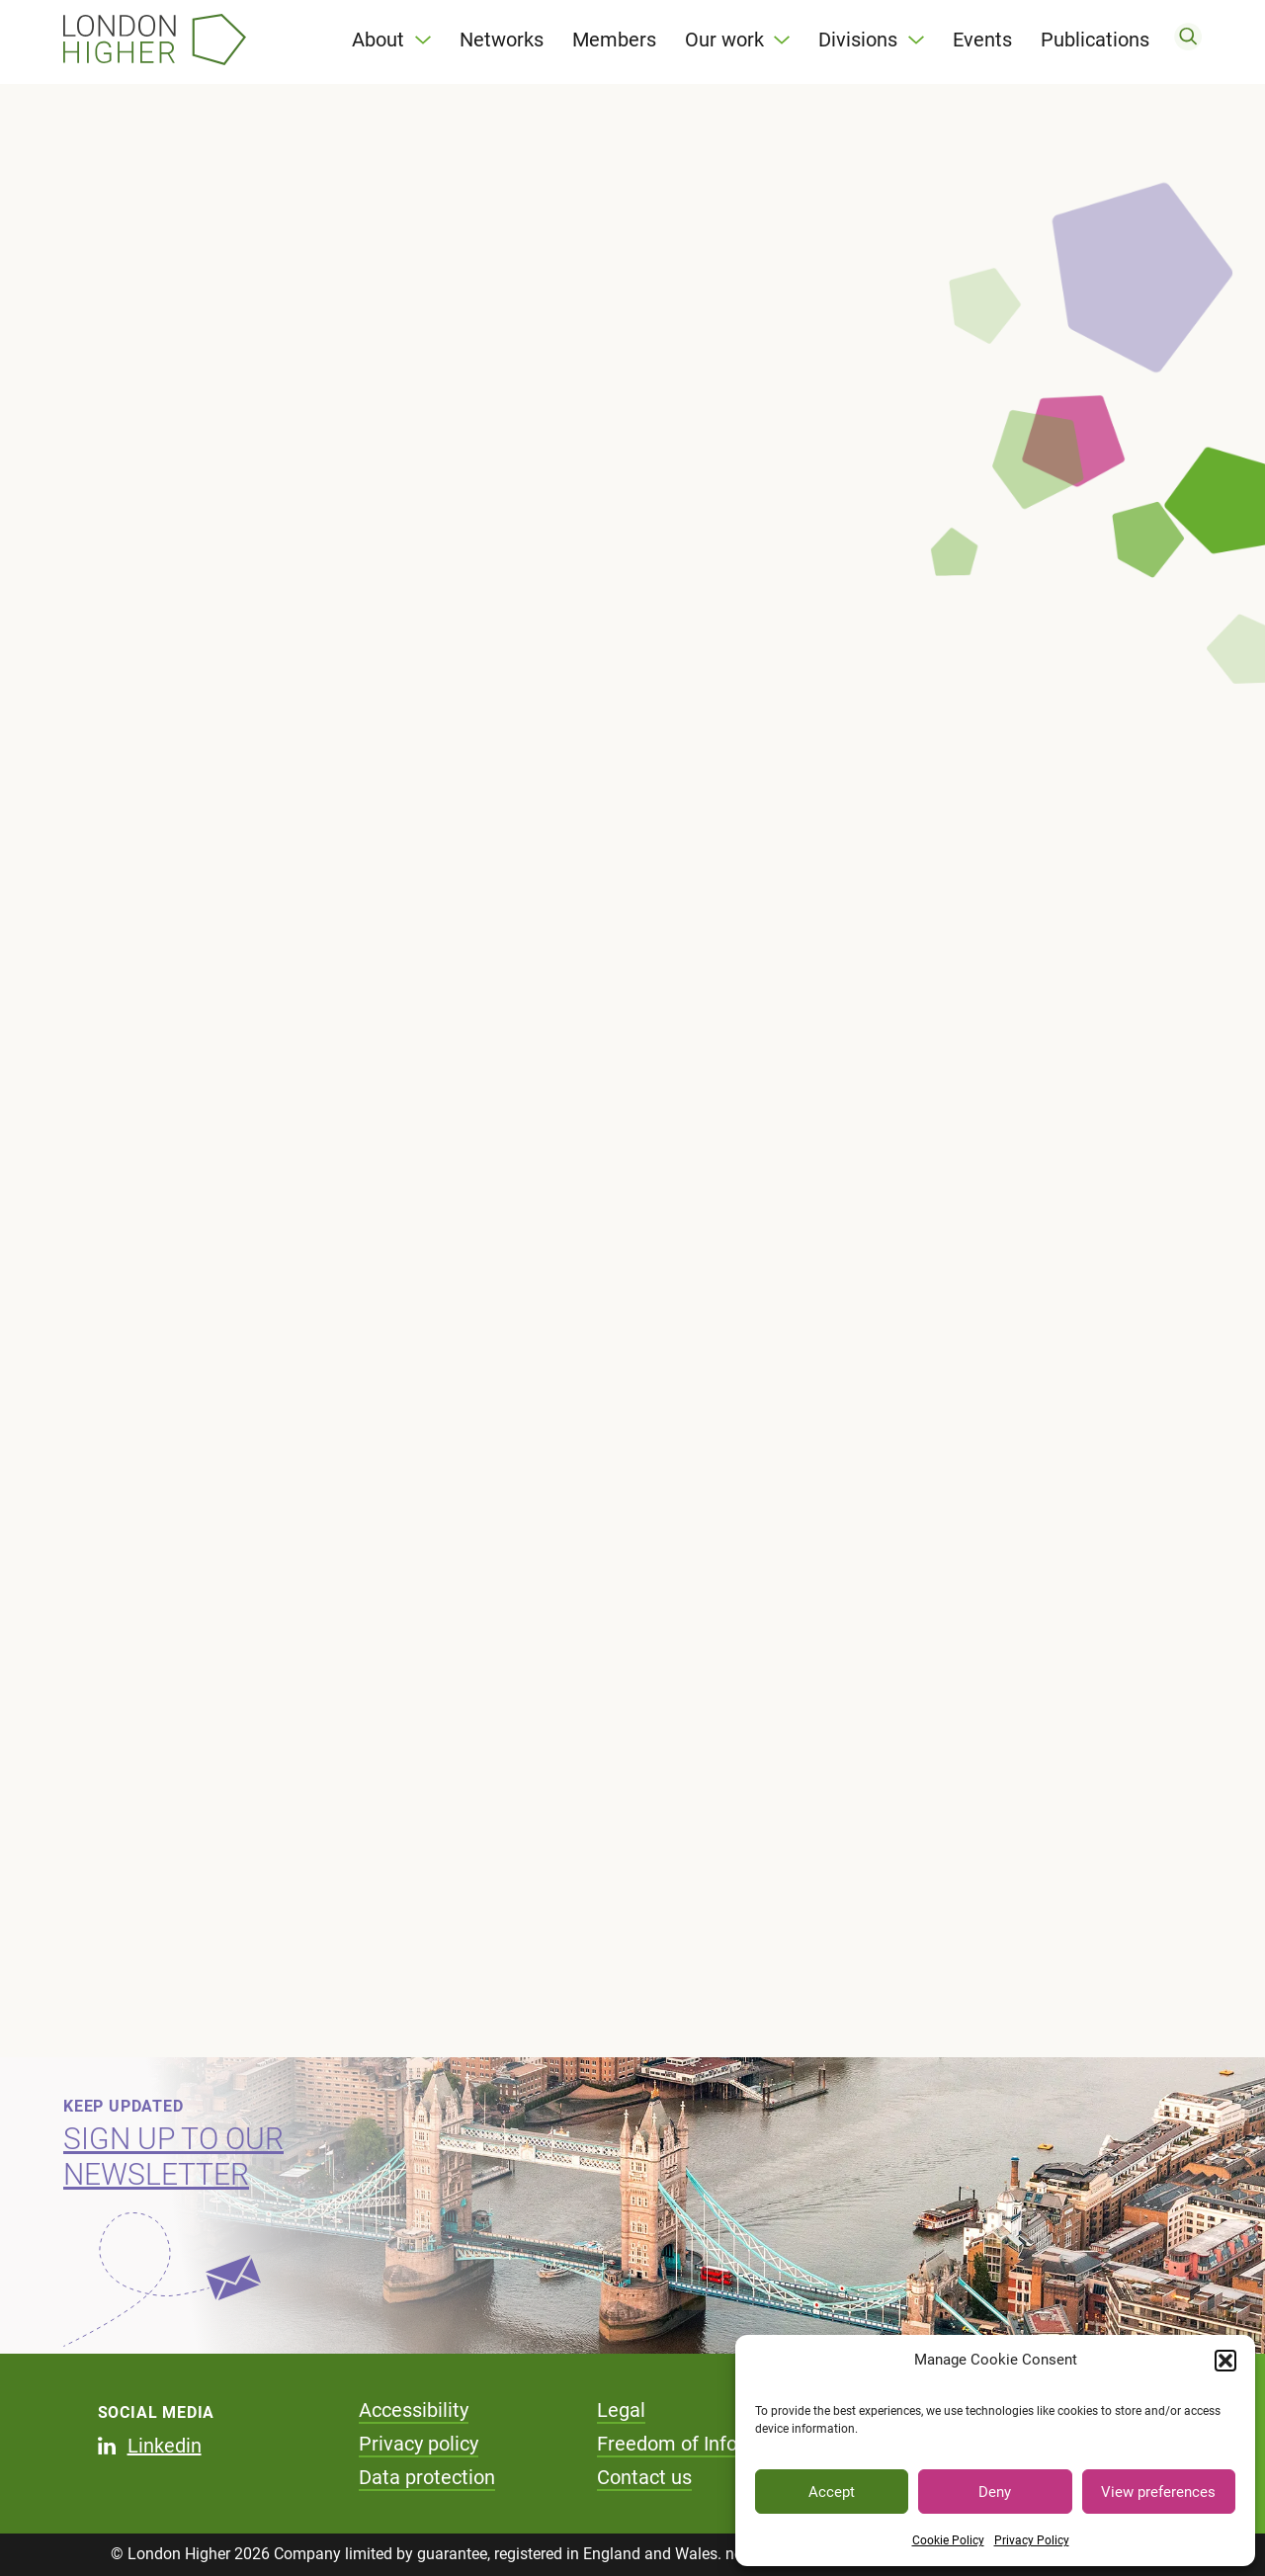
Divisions (857, 39)
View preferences (1158, 2492)
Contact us (644, 2477)
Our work (724, 39)
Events (982, 39)
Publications (1095, 39)
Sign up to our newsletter (173, 2156)
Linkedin (164, 2445)
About (378, 39)
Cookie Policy (948, 2540)
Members (614, 39)
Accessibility (413, 2410)
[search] (1188, 40)
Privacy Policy (1031, 2540)
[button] (1225, 2360)
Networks (502, 39)
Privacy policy (418, 2443)
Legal (621, 2410)
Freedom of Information (701, 2443)
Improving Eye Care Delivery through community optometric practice (232, 655)
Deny (994, 2492)
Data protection (427, 2477)
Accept (831, 2492)
